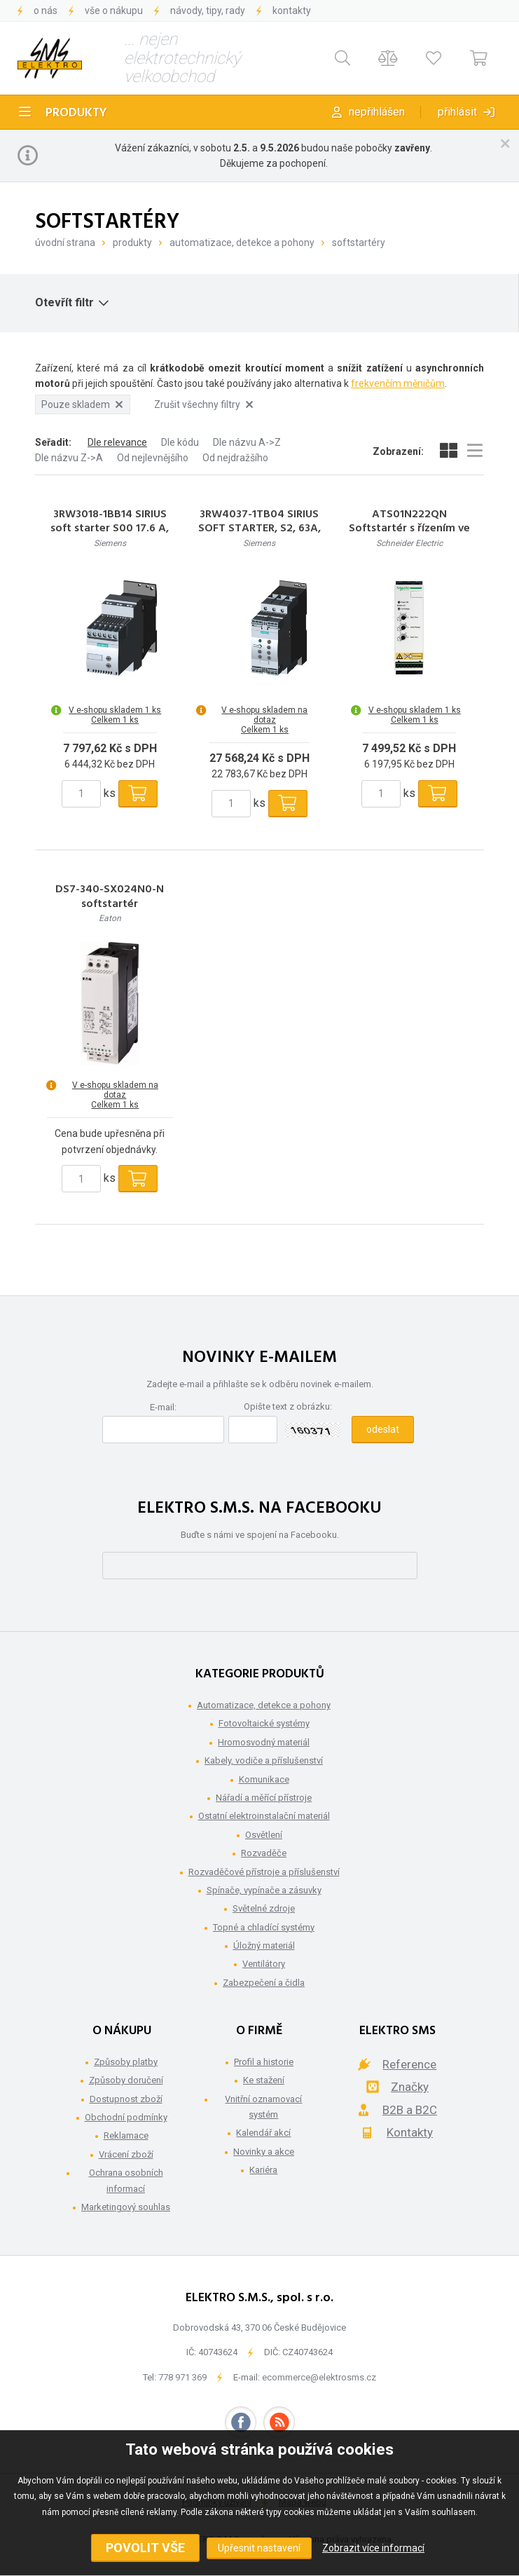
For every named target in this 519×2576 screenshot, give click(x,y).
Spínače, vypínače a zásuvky (264, 1890)
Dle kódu (180, 442)
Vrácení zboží (126, 2154)
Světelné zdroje (264, 1908)
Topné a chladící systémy (263, 1927)
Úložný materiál (264, 1945)
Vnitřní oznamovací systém (263, 2107)
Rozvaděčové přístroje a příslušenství (264, 1872)
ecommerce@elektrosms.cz (319, 2377)
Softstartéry (358, 242)
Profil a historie (263, 2062)
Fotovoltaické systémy (264, 1723)
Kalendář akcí (263, 2132)
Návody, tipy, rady (207, 10)
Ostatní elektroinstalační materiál (264, 1816)
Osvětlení (263, 1834)
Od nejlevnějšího (152, 457)
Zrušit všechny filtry (203, 404)
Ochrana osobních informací (126, 2180)
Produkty (76, 113)
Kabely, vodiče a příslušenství (264, 1760)
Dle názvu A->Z (247, 442)
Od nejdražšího (235, 457)
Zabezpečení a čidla (264, 1982)
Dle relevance (117, 442)
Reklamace (126, 2135)
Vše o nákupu (114, 10)
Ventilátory (263, 1963)
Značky (410, 2087)
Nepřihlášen (377, 111)
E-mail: (163, 1407)
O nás (45, 10)
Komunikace (264, 1779)
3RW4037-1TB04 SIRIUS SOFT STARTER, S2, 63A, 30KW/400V (259, 529)
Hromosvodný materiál (264, 1742)
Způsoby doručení (126, 2080)
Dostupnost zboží (126, 2099)
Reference (409, 2064)
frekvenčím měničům (398, 383)
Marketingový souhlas (125, 2207)
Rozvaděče (263, 1853)
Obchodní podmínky (126, 2117)
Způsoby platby (126, 2062)
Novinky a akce (263, 2151)
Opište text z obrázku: (288, 1406)
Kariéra (263, 2170)
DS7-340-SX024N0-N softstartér (109, 897)
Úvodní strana (65, 242)
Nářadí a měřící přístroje (264, 1797)
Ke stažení (263, 2080)
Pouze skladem (82, 404)
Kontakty (291, 10)
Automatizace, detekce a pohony (241, 242)
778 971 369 (182, 2377)
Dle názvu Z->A (69, 457)
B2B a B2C (409, 2110)
